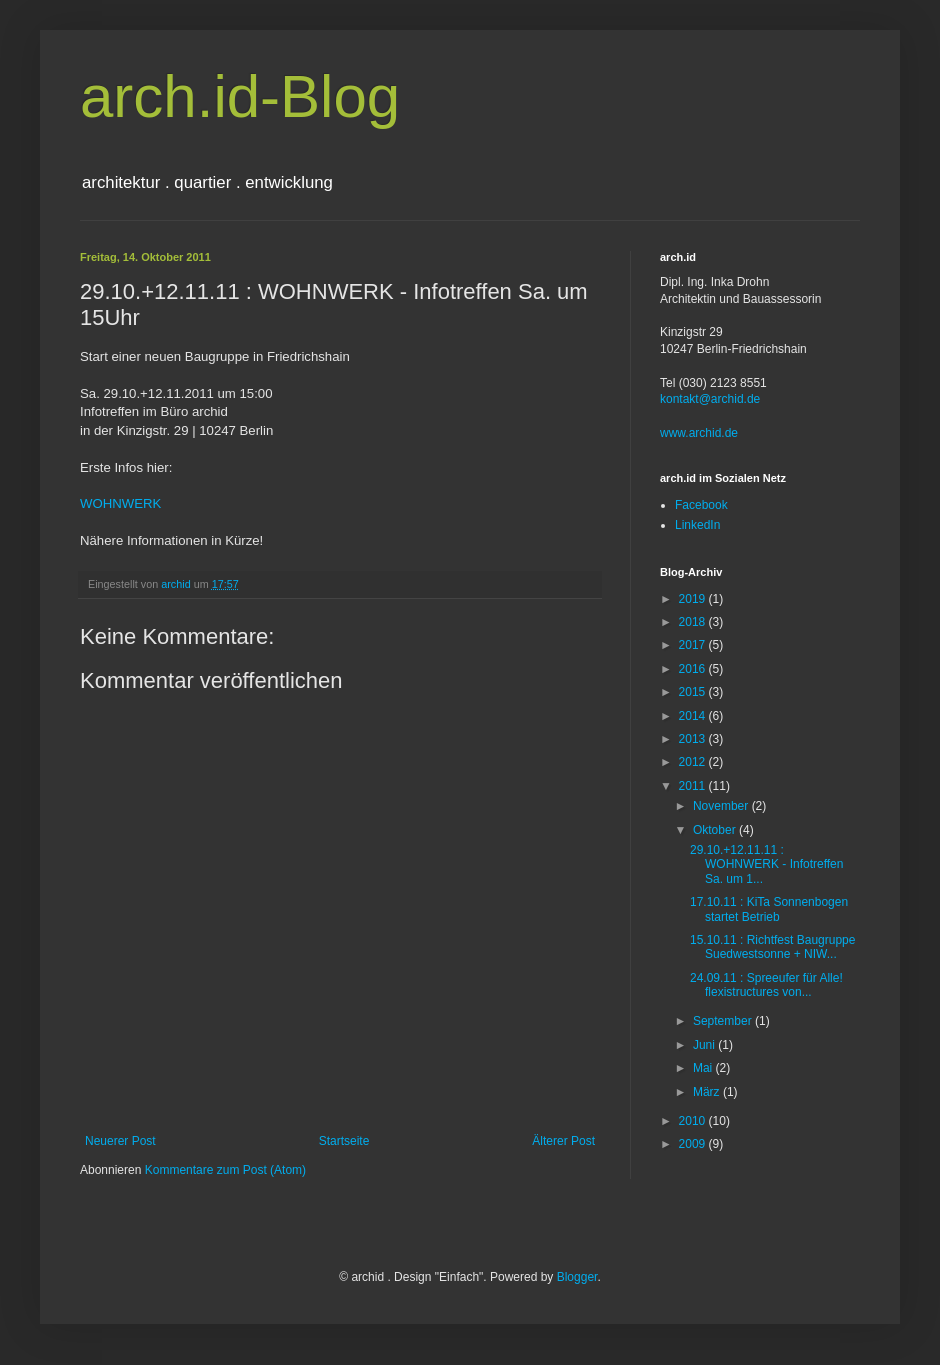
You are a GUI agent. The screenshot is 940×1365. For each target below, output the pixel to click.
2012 (694, 762)
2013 (694, 739)
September (724, 1021)
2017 (694, 645)
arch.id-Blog (240, 96)
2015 (694, 692)
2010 (694, 1121)
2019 (694, 599)
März (708, 1092)
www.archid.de (699, 433)
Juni (705, 1045)
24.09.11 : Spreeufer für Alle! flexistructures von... (766, 985)
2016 (694, 669)
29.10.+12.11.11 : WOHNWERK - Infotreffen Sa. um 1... (766, 864)
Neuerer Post (120, 1141)
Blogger (577, 1277)
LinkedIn (697, 525)
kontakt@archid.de (710, 399)
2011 (694, 786)
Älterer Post (563, 1141)
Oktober (716, 830)
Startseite (344, 1141)
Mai (704, 1068)
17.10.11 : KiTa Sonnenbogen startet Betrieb (769, 909)
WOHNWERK (120, 503)
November (722, 806)
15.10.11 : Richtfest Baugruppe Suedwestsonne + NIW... (772, 947)
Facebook (701, 505)
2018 (694, 622)
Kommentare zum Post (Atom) (225, 1170)
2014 (694, 716)
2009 (694, 1144)
